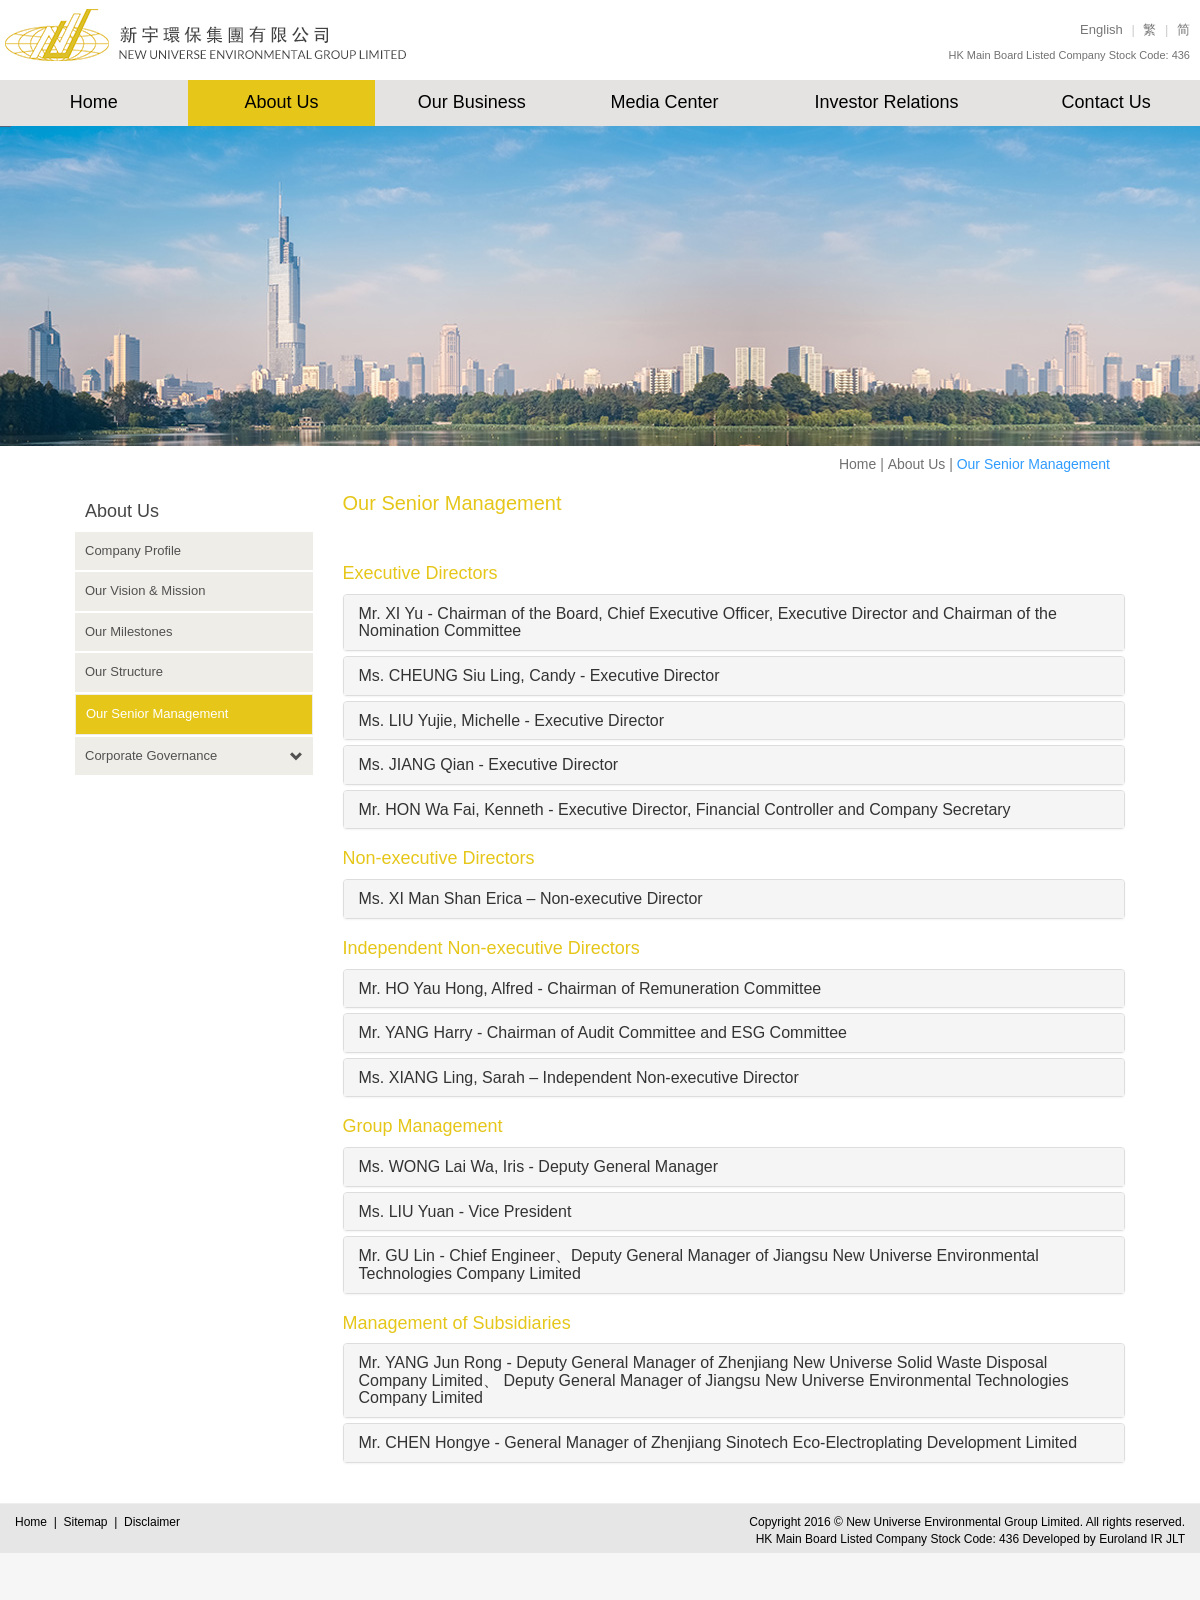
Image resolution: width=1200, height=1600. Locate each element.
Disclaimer (152, 1522)
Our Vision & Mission (145, 590)
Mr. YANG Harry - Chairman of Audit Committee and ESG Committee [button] (603, 1032)
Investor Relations (886, 102)
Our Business (472, 102)
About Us (282, 102)
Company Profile (133, 550)
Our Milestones (128, 631)
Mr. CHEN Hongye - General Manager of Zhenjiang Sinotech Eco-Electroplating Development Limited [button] (718, 1442)
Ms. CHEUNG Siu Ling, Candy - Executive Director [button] (539, 675)
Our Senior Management (157, 713)
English (1101, 29)
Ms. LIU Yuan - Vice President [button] (465, 1211)
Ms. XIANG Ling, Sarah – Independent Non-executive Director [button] (579, 1077)
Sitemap (88, 1522)
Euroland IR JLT (1142, 1539)
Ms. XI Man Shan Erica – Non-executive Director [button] (531, 898)
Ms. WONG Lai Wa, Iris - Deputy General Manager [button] (539, 1166)
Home (94, 102)
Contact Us (1106, 102)
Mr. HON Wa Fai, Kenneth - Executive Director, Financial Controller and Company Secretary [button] (685, 809)
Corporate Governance (151, 755)
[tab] (734, 622)
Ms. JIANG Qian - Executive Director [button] (489, 764)
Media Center (664, 102)
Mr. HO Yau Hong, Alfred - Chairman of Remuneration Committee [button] (590, 988)
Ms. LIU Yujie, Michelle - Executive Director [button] (512, 720)
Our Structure (124, 671)
